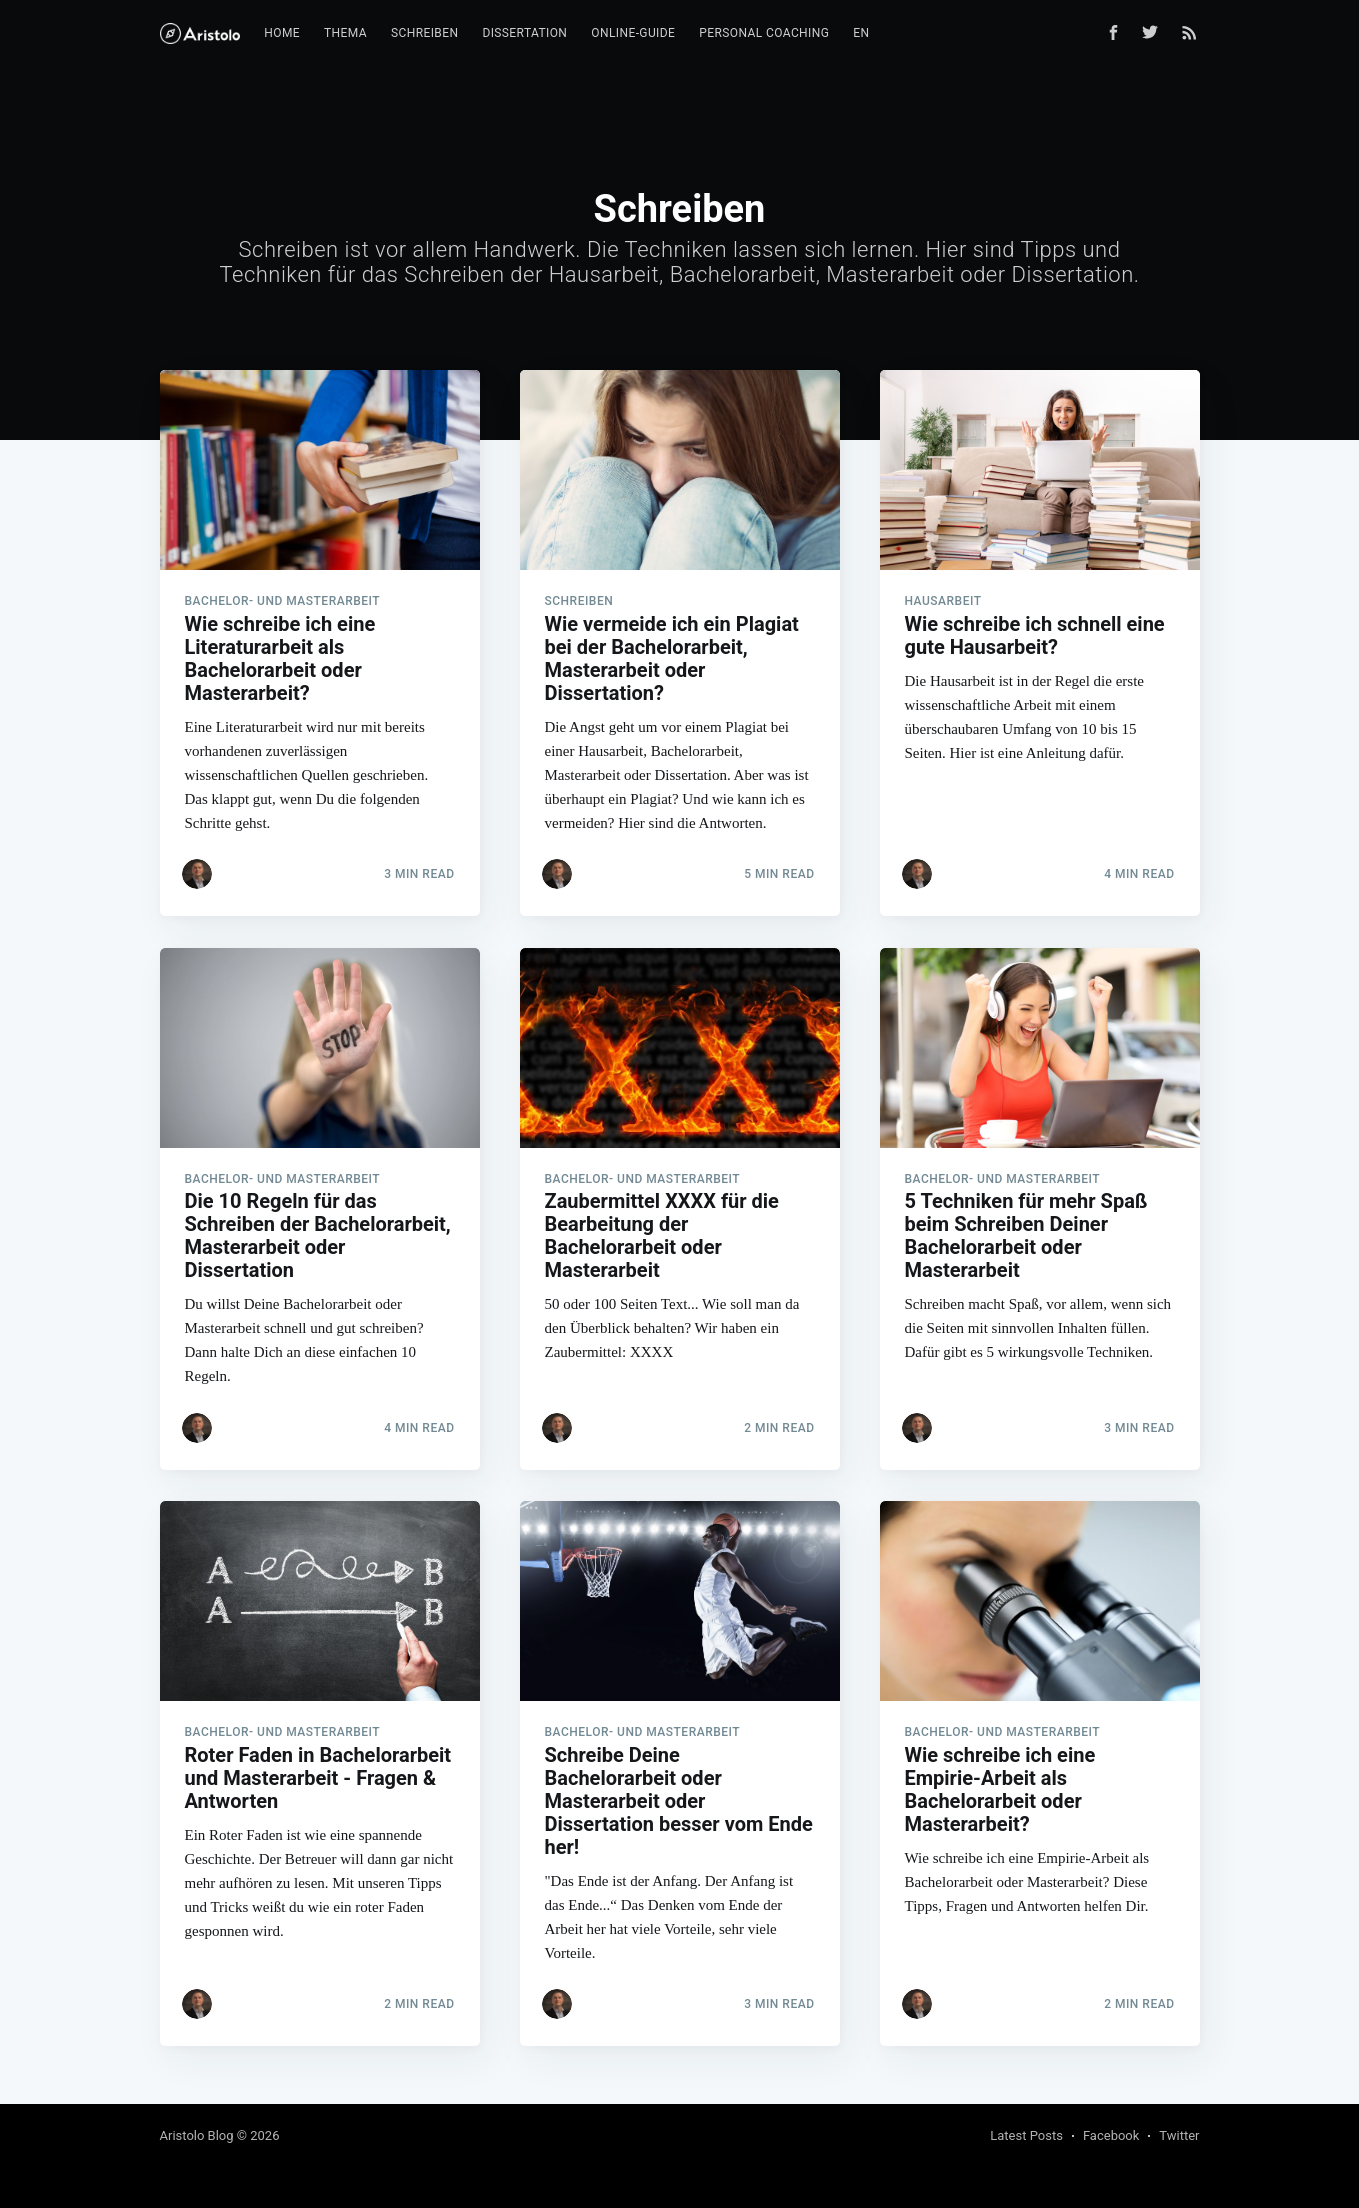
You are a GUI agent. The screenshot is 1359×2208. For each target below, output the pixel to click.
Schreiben (424, 33)
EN (861, 33)
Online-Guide (633, 33)
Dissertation (524, 33)
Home (282, 33)
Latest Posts (1026, 2135)
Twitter (1179, 2135)
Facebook (1111, 2135)
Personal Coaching (764, 33)
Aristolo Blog (197, 2135)
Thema (345, 33)
